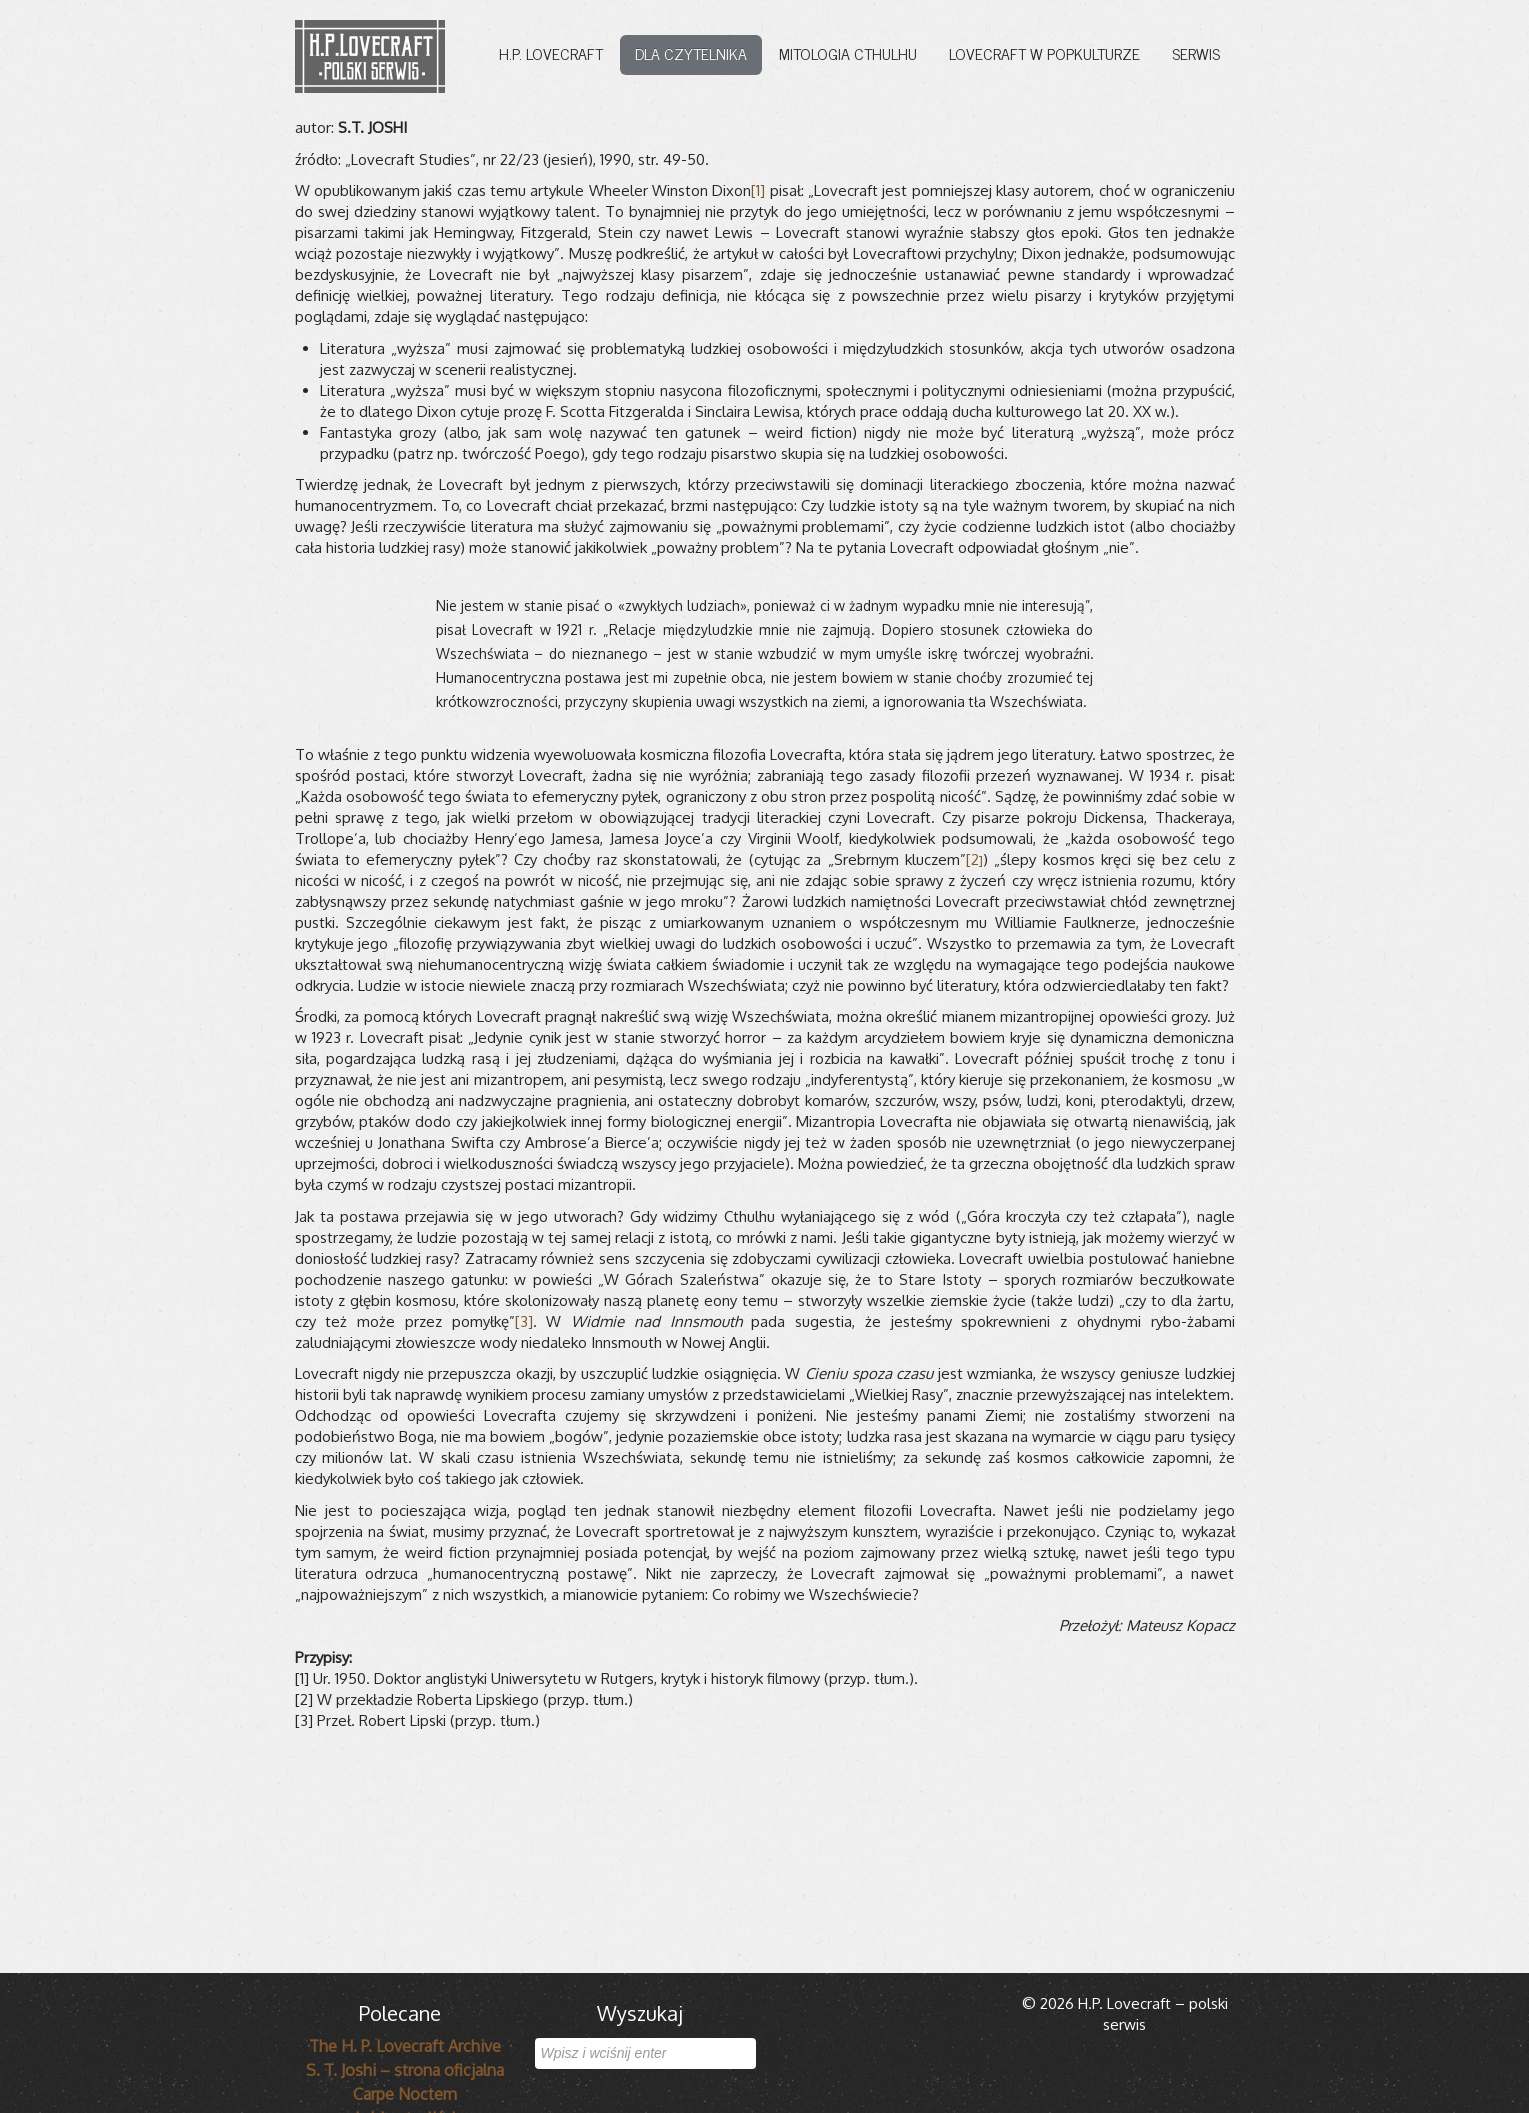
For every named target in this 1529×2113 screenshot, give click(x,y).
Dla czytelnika (691, 53)
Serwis (1196, 53)
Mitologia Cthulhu (848, 53)
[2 (974, 859)
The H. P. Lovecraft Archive (405, 2046)
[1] (758, 190)
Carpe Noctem (405, 2094)
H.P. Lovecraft (551, 53)
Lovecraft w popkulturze (1044, 53)
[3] (524, 1321)
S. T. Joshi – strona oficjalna (405, 2070)
